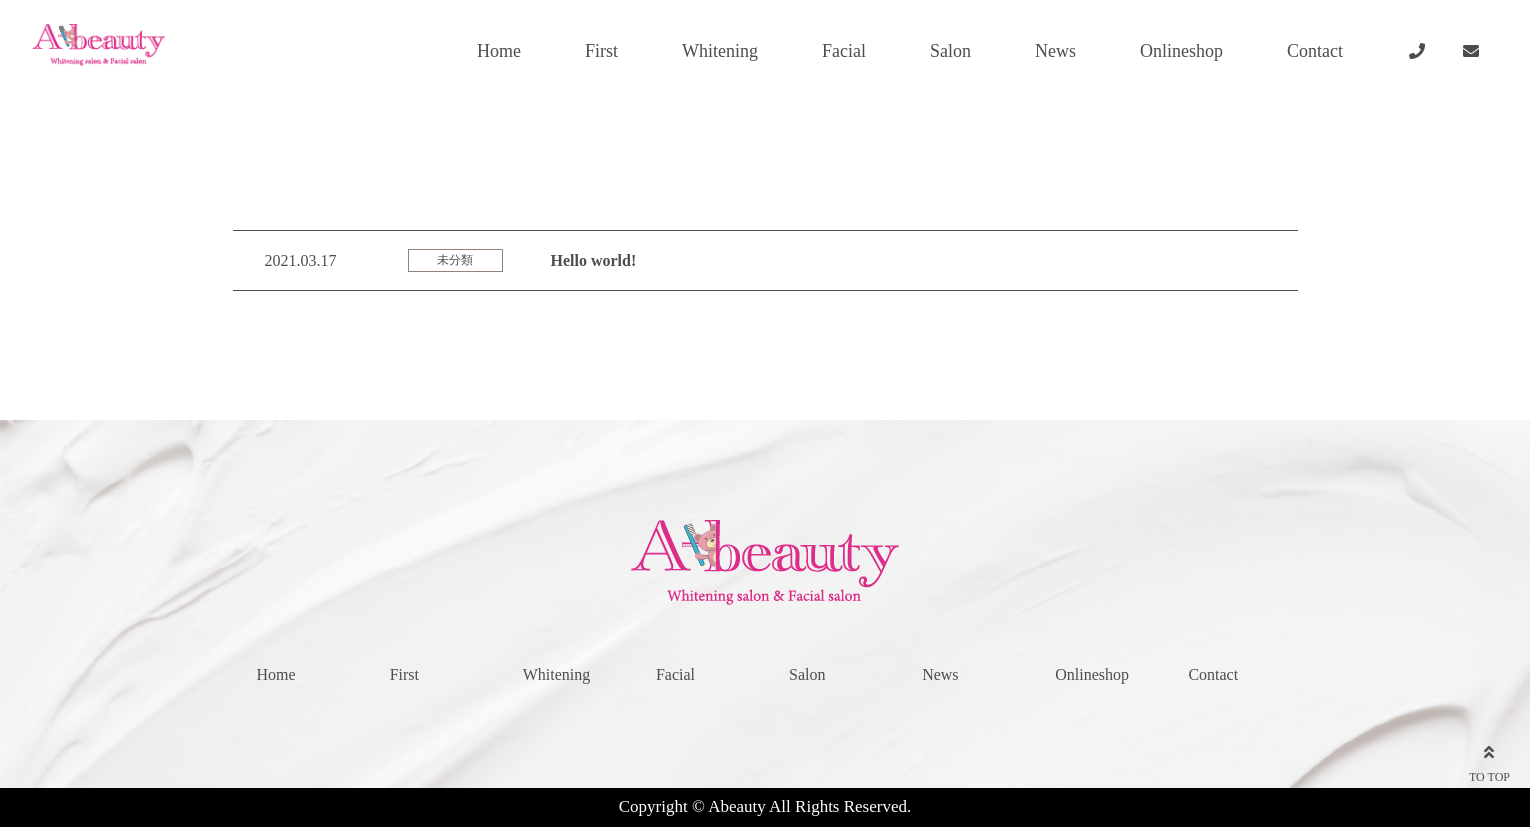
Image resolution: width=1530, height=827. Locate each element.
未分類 (455, 260)
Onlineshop (1181, 51)
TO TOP (1489, 761)
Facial (844, 51)
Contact (1315, 51)
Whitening (720, 51)
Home (499, 51)
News (1055, 51)
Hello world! (594, 260)
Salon (950, 51)
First (601, 51)
